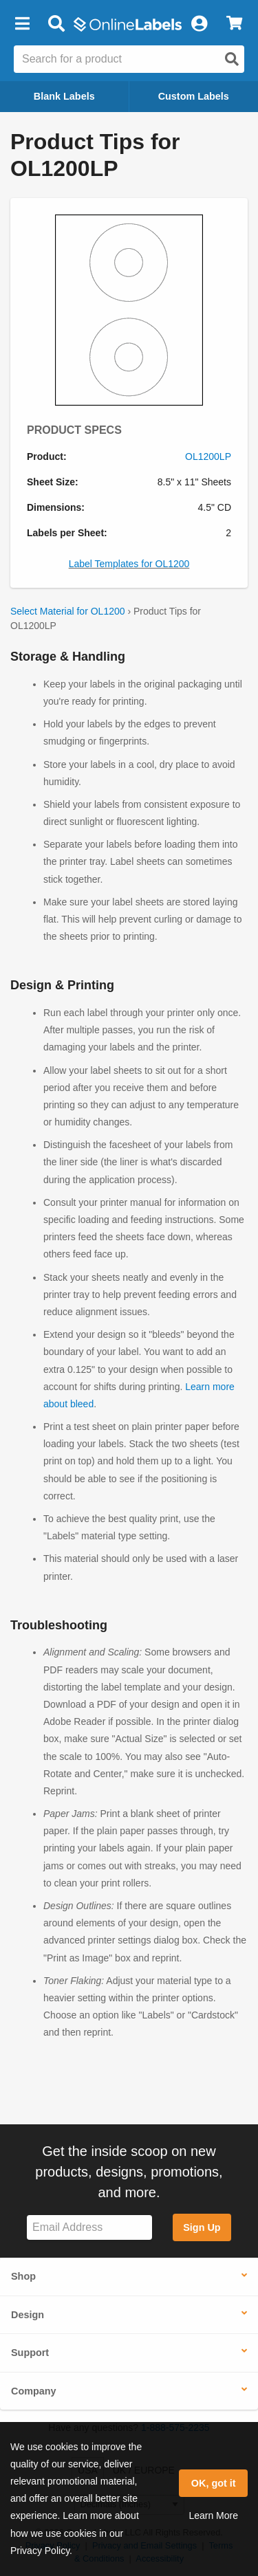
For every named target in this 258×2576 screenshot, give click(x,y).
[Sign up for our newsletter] (89, 2228)
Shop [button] (23, 2276)
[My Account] (199, 24)
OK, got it (213, 2483)
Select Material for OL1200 (67, 611)
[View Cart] (234, 24)
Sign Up (201, 2227)
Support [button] (30, 2352)
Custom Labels (193, 96)
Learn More (213, 2515)
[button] (22, 24)
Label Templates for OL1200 (129, 563)
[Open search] (231, 59)
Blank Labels (64, 96)
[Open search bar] (56, 24)
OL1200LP (208, 456)
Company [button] (33, 2391)
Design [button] (27, 2314)
